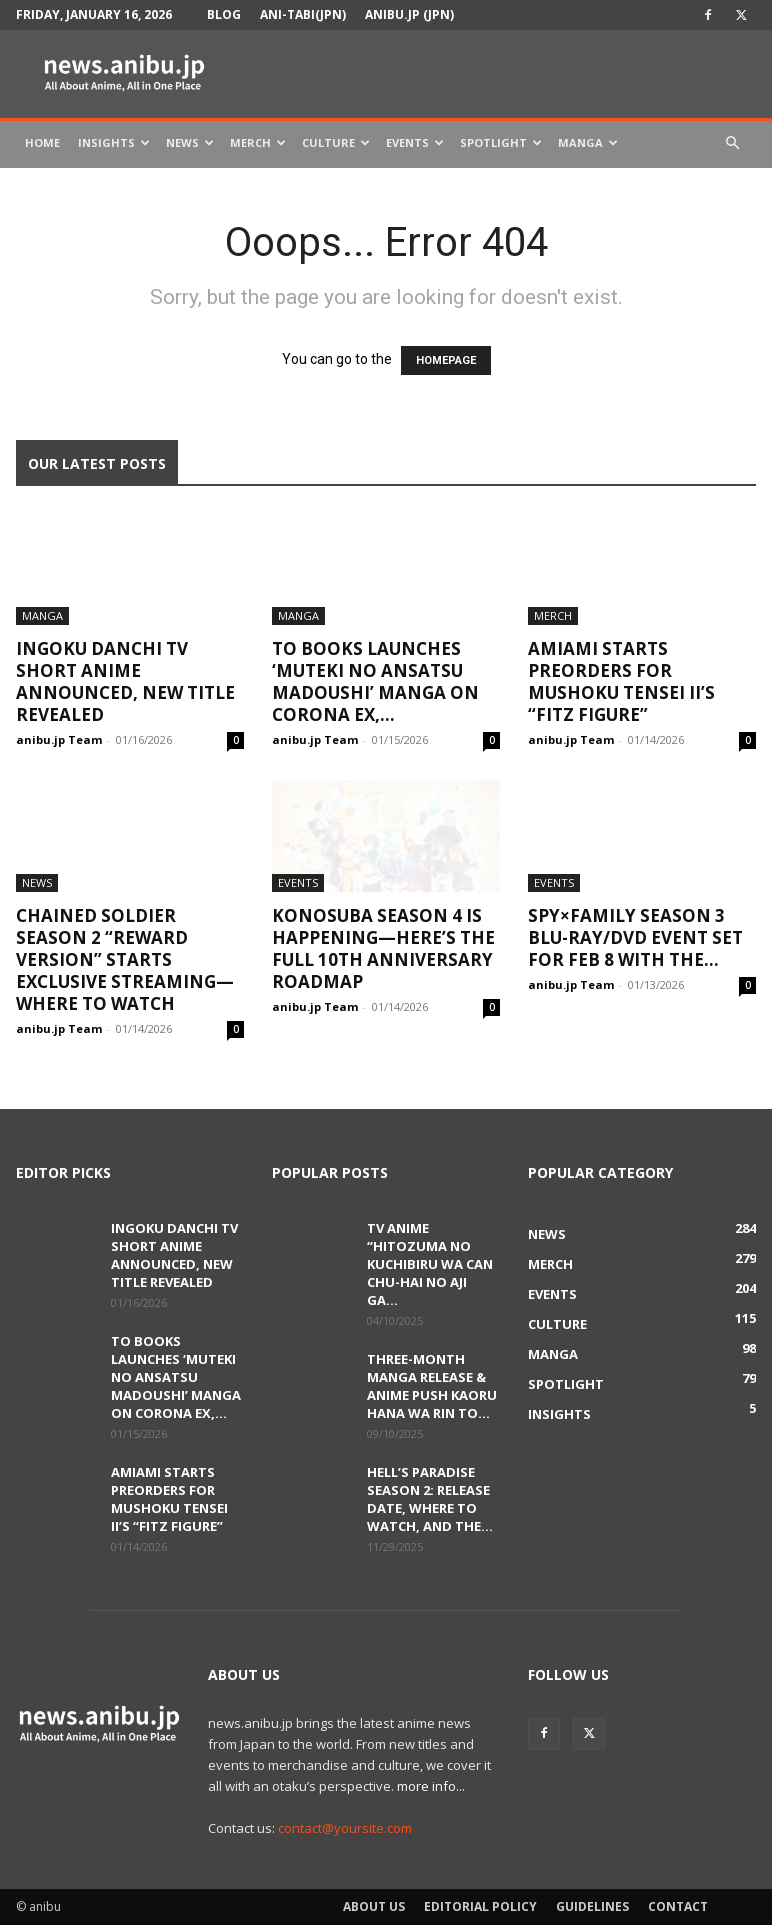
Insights (114, 142)
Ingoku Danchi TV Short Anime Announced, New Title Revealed (125, 681)
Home (42, 142)
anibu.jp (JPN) (409, 14)
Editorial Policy (480, 1906)
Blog (224, 14)
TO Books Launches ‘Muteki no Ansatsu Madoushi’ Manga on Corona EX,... (375, 681)
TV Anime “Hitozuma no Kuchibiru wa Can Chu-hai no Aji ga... (430, 1264)
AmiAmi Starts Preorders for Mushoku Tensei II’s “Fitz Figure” (621, 681)
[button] (732, 143)
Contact (678, 1906)
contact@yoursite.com (345, 1828)
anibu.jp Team (59, 739)
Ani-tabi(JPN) (303, 14)
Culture (336, 142)
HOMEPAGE (446, 360)
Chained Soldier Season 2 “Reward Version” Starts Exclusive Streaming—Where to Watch (125, 959)
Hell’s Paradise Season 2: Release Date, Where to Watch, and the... (430, 1499)
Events (415, 142)
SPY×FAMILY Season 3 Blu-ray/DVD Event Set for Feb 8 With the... (635, 937)
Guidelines (592, 1906)
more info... (431, 1786)
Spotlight (501, 142)
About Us (374, 1906)
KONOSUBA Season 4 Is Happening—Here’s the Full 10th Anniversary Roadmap (383, 948)
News (190, 142)
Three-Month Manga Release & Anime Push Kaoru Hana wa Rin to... (432, 1386)
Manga (588, 142)
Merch (258, 142)
